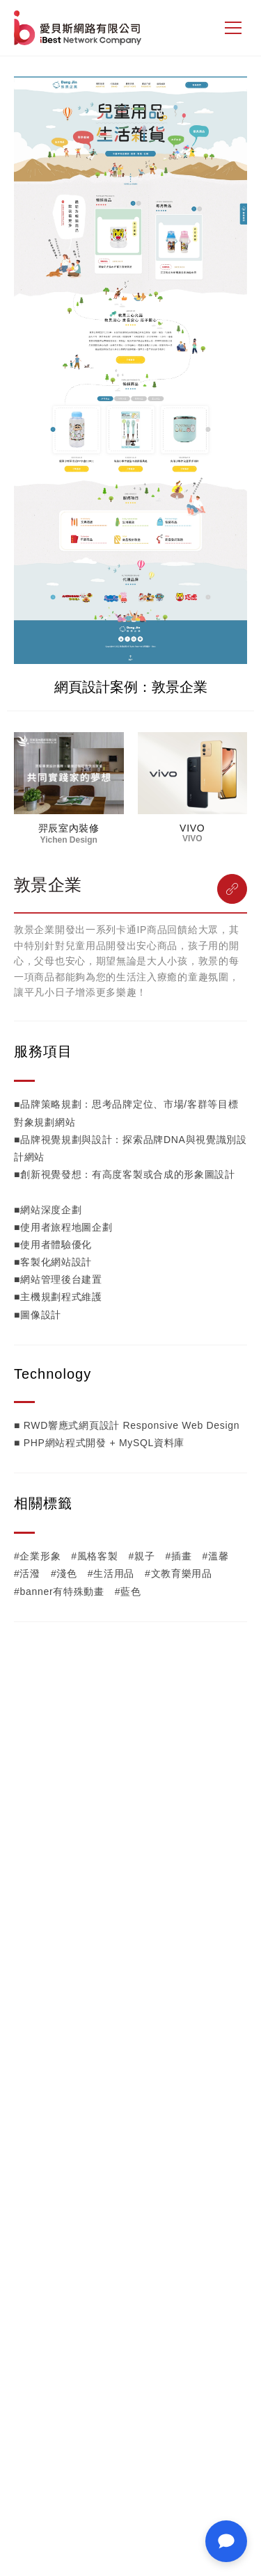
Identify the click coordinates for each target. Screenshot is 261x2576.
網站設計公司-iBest (79, 27)
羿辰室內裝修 (69, 828)
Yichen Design (68, 840)
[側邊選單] (233, 28)
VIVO (192, 828)
